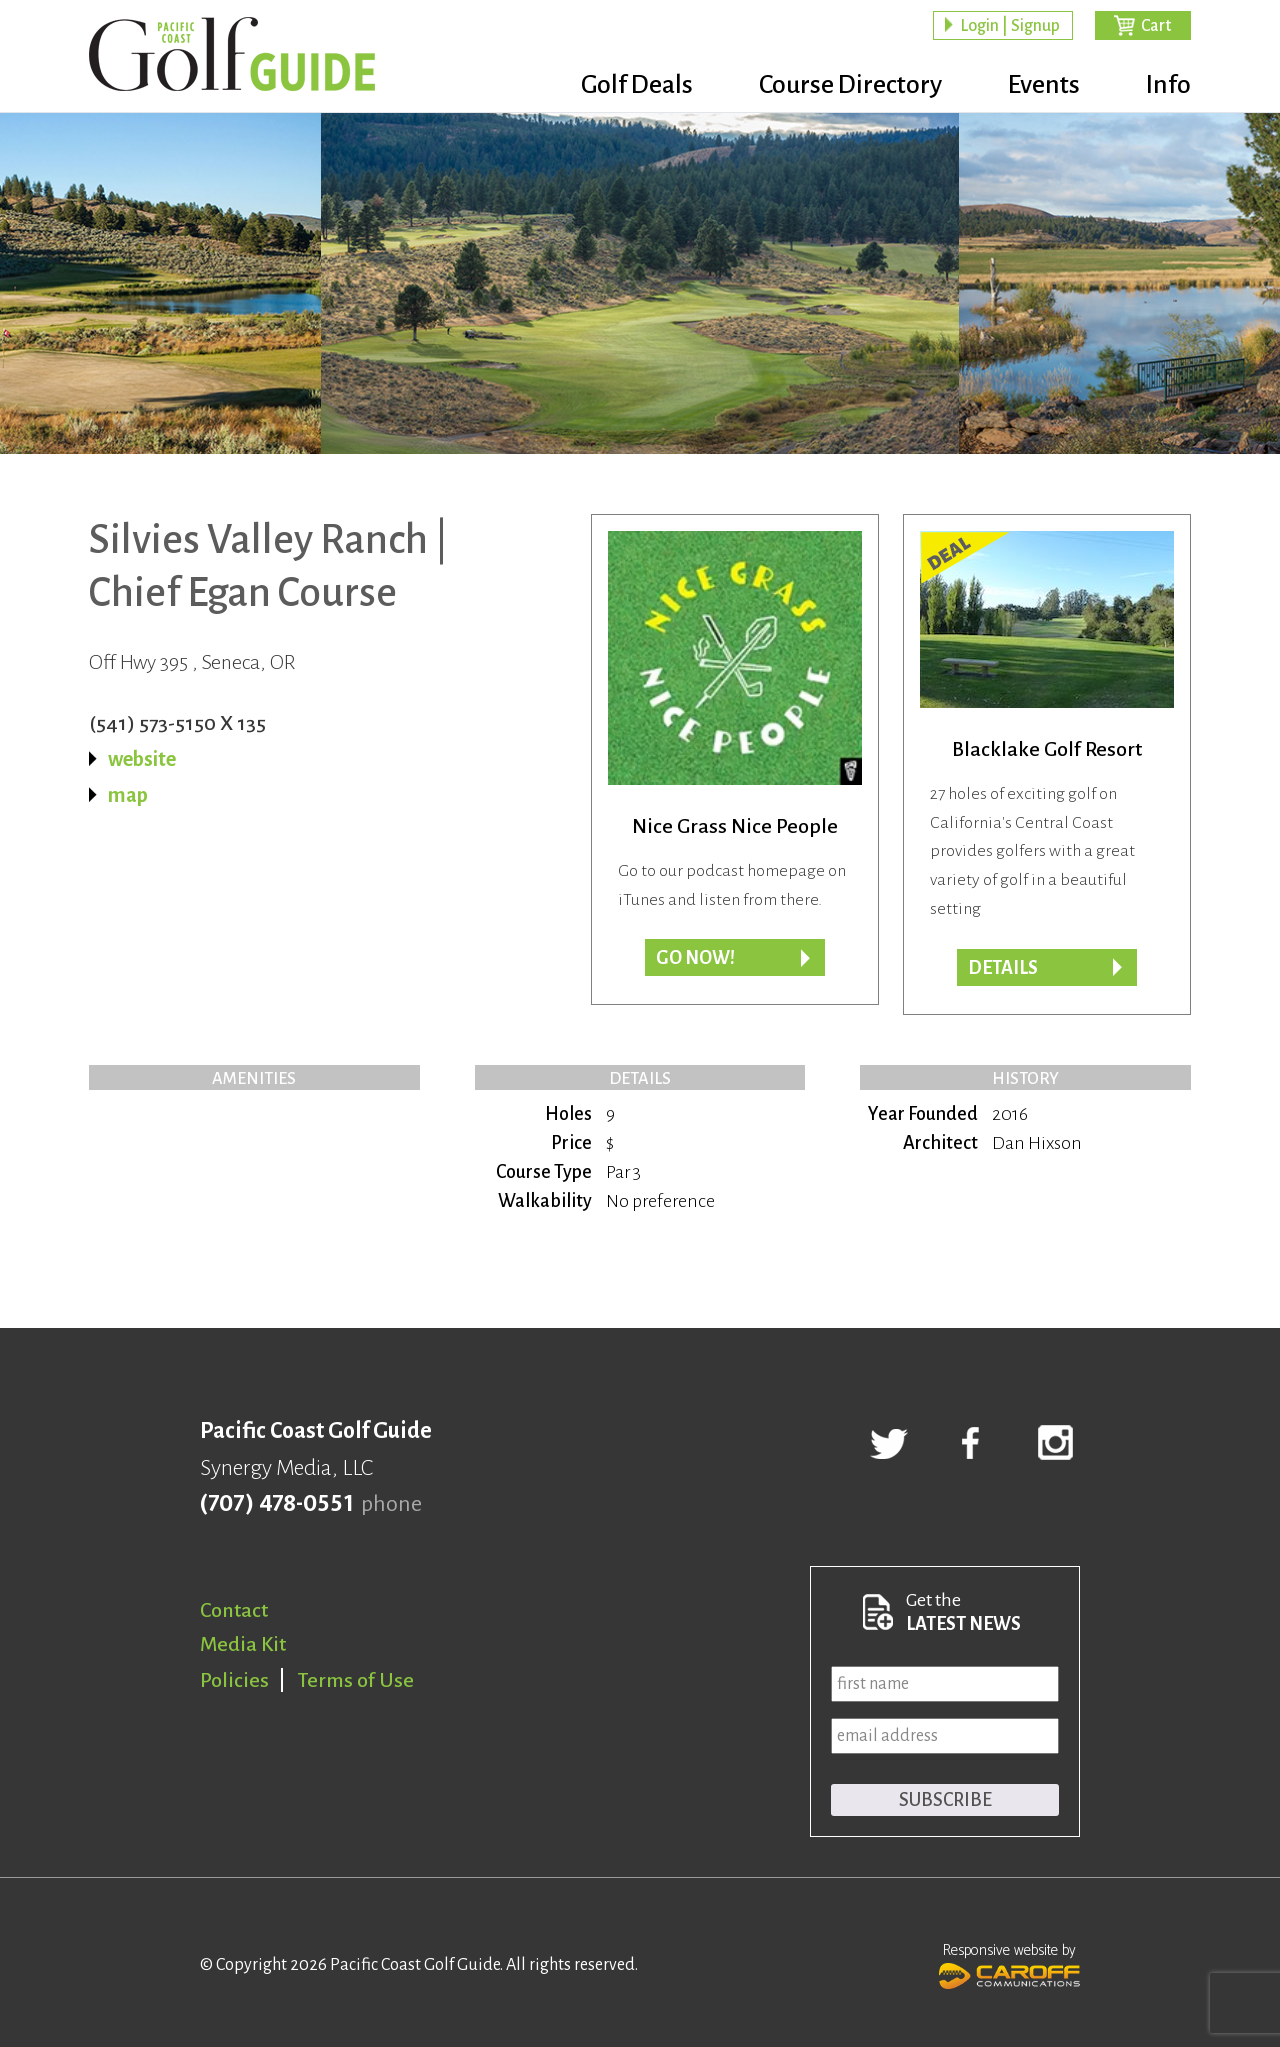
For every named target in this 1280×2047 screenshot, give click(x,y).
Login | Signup (1010, 26)
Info (1168, 85)
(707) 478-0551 (276, 1504)
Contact (234, 1610)
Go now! (695, 958)
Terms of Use (356, 1680)
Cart (1156, 26)
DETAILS (1003, 968)
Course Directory (850, 85)
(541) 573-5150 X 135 (177, 723)
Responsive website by (1009, 1964)
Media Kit (243, 1644)
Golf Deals (637, 85)
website (142, 759)
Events (1044, 85)
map (128, 795)
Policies (234, 1680)
